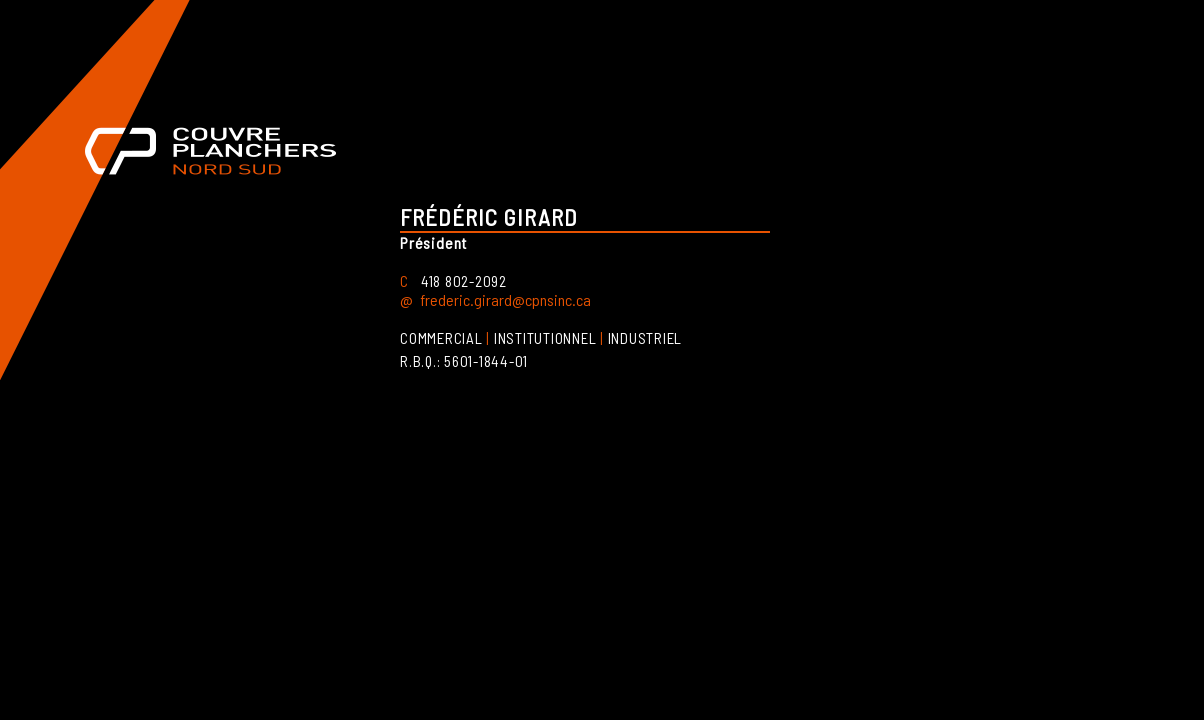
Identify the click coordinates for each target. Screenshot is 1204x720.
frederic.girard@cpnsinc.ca (505, 299)
